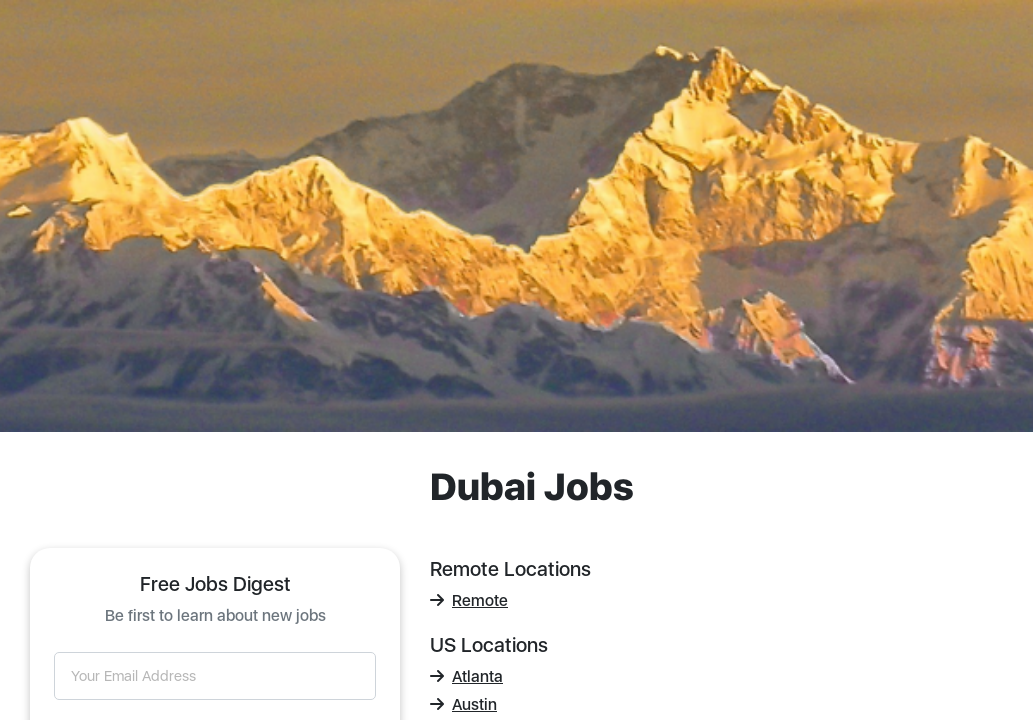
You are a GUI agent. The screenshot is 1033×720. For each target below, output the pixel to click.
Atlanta (466, 676)
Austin (463, 704)
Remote (469, 600)
